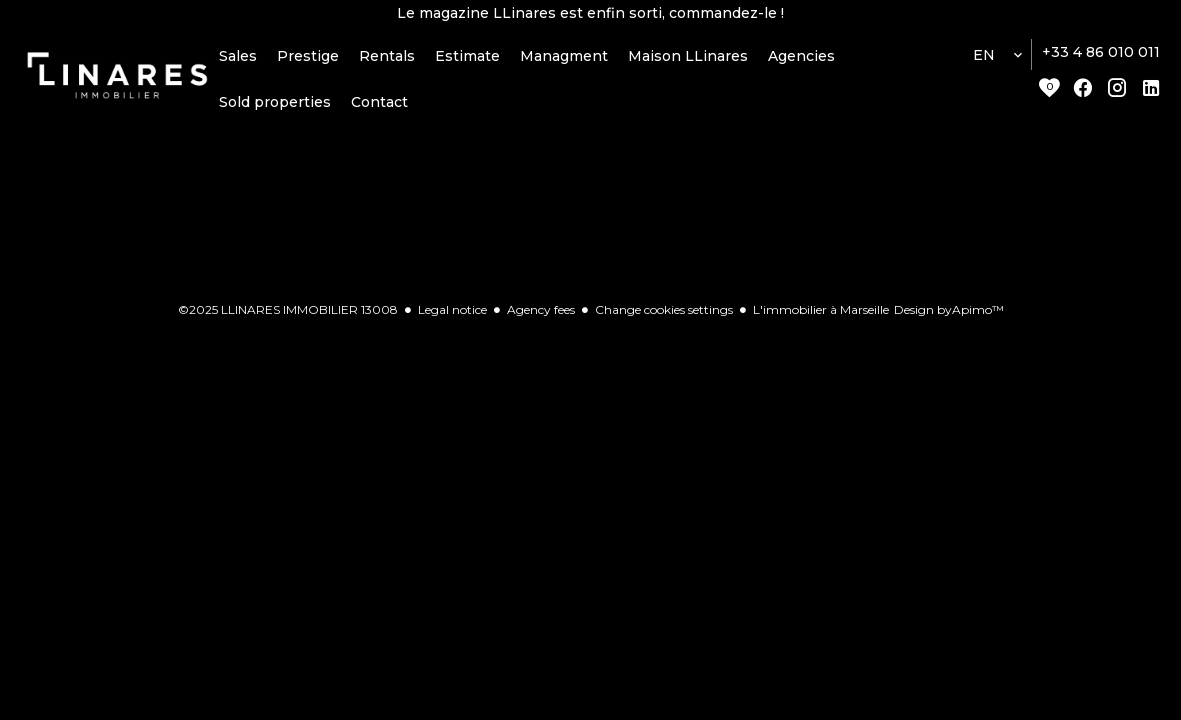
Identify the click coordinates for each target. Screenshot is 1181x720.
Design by (949, 319)
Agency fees (541, 319)
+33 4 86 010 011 (1101, 63)
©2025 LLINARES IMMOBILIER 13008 (288, 319)
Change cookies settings (664, 319)
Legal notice (452, 319)
